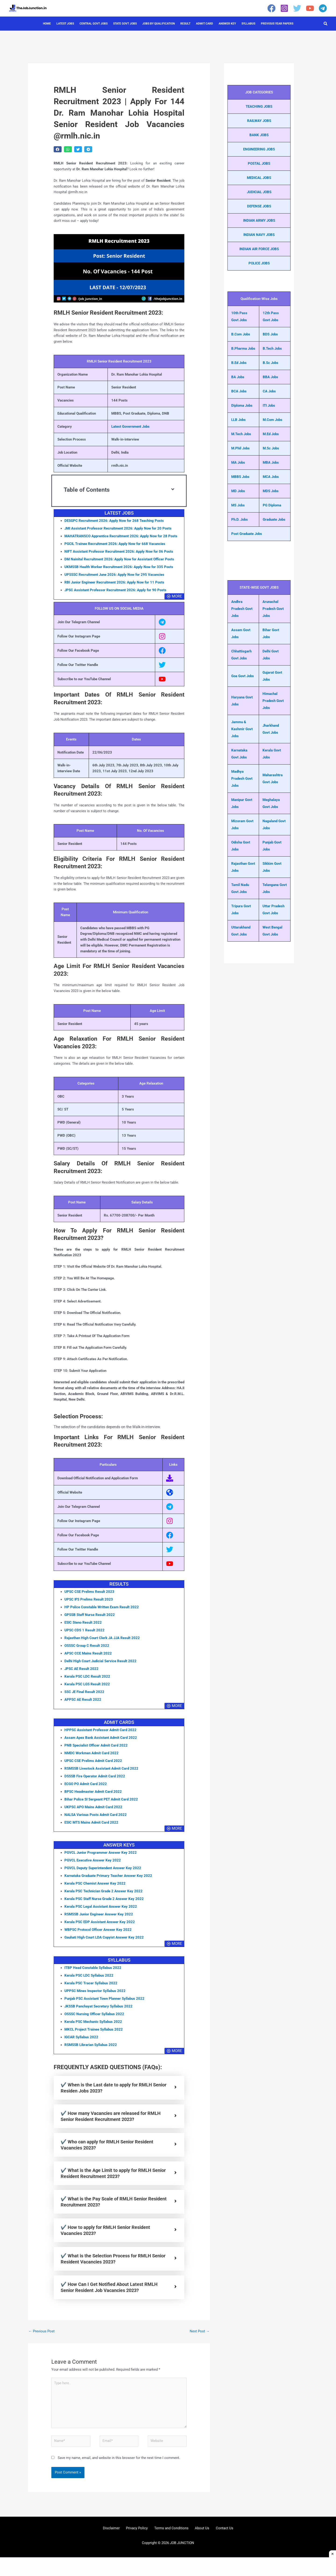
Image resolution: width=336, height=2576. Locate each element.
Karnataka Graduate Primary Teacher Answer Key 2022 (108, 1876)
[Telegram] (323, 8)
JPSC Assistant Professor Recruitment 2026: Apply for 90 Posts (115, 590)
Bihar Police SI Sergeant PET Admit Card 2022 (101, 1799)
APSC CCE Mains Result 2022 (88, 1653)
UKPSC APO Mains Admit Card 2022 (93, 1807)
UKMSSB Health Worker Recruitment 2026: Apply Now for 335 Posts (118, 567)
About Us (199, 2530)
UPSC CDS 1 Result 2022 (84, 1630)
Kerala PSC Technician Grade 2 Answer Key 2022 (103, 1891)
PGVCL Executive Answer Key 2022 (92, 1860)
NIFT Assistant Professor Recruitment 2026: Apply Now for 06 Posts (118, 551)
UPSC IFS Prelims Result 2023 (88, 1599)
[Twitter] (297, 8)
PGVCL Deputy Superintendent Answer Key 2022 (102, 1868)
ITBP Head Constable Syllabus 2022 (92, 1968)
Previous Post (41, 2331)
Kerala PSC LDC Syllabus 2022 (88, 1975)
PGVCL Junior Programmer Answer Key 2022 (100, 1852)
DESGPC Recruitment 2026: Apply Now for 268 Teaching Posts (114, 521)
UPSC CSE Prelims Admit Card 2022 (93, 1761)
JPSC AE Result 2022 (81, 1669)
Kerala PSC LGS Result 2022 (87, 1684)
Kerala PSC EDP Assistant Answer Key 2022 (99, 1922)
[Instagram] (284, 8)
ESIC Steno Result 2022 (83, 1622)
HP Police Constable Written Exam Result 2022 (101, 1607)
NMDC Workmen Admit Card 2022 (91, 1753)
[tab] (119, 2088)
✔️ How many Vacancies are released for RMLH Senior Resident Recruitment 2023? (111, 2116)
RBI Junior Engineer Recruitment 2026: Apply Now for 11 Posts (114, 582)
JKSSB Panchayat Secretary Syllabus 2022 (98, 2006)
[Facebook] (271, 8)
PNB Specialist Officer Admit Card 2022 (96, 1745)
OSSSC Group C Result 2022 (86, 1646)
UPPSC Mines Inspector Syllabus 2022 (95, 1991)
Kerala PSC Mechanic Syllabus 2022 (93, 2022)
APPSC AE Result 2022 (82, 1699)
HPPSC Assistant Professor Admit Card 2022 (100, 1730)
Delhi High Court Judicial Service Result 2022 (100, 1661)
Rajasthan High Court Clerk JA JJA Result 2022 (102, 1638)
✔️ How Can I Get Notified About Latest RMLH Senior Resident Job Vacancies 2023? (109, 2287)
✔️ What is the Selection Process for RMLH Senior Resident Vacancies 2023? (113, 2259)
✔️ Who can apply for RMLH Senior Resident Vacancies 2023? (107, 2145)
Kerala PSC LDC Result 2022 (87, 1676)
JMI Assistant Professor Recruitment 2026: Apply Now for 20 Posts (118, 528)
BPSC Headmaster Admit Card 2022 (93, 1792)
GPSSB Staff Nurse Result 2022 (89, 1615)
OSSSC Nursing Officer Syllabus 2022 (94, 2014)
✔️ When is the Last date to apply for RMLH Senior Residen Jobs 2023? (113, 2088)
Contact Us (219, 2530)
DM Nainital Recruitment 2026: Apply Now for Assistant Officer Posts (119, 559)
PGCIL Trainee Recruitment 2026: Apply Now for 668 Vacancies (114, 544)
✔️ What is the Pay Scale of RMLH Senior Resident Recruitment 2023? (114, 2202)
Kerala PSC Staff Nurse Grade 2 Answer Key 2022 (104, 1899)
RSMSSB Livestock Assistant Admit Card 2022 (101, 1768)
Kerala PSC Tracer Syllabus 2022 (90, 1983)
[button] (326, 24)
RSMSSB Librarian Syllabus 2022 (90, 2045)
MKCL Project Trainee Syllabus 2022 (93, 2029)
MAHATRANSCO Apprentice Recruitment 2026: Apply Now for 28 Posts (120, 536)
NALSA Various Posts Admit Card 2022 (95, 1815)
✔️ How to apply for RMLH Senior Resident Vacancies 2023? (105, 2230)
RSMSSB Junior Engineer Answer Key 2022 (98, 1914)
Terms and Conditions (171, 2530)
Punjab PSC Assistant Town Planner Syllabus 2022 (104, 1998)
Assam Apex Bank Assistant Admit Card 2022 (100, 1738)
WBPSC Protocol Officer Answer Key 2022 (98, 1930)
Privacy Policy (140, 2530)
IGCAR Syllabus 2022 (81, 2037)
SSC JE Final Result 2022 (84, 1692)
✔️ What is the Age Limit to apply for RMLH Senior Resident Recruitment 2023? (113, 2173)
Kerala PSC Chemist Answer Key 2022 (95, 1883)
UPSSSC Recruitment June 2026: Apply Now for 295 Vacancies (114, 575)
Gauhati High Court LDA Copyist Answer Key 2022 (104, 1937)
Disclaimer (117, 2530)
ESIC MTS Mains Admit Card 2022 (91, 1822)
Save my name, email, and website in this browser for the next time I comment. (119, 2460)
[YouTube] (310, 8)
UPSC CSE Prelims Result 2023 (89, 1592)
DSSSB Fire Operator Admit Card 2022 (94, 1776)
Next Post (200, 2331)
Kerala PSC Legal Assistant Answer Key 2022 (100, 1906)
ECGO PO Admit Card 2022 (85, 1784)
